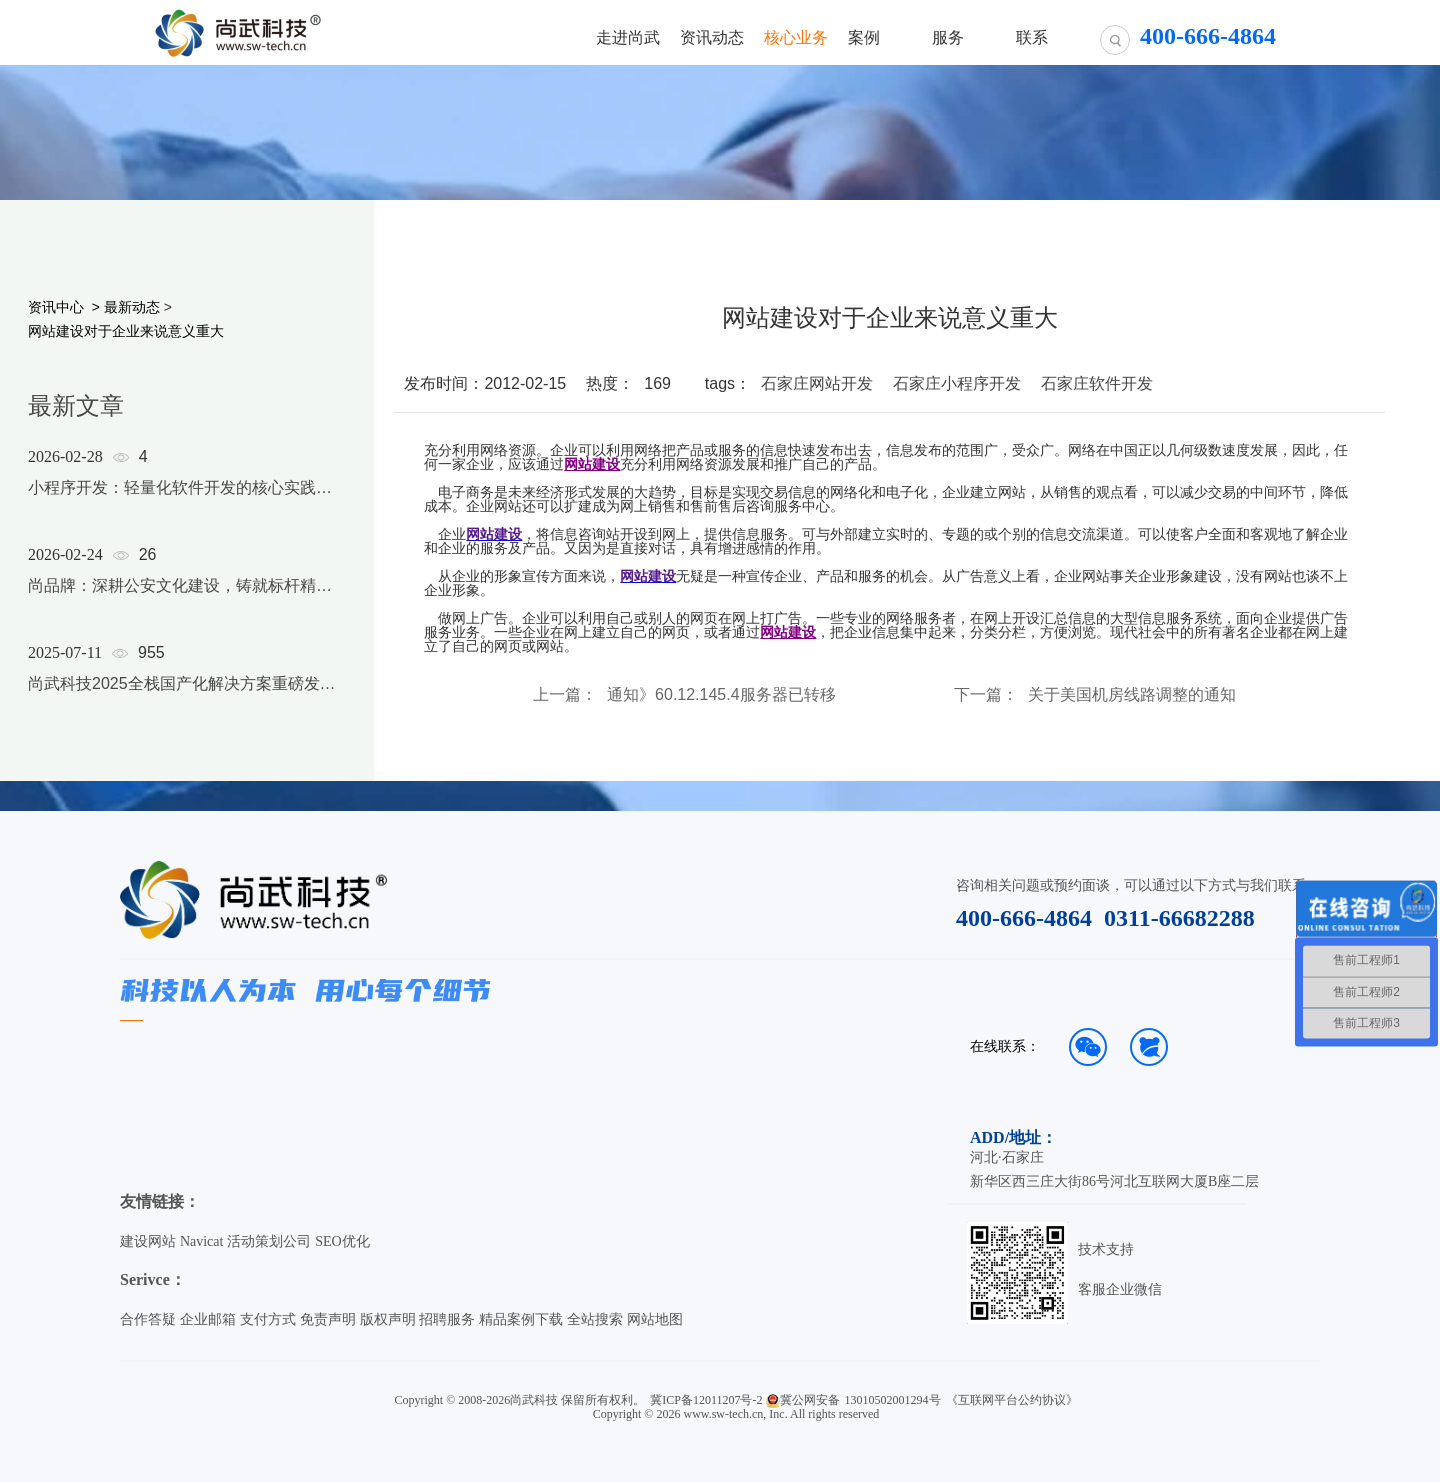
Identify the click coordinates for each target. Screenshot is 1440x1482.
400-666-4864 (1024, 918)
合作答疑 (148, 1319)
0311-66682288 (1179, 918)
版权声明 (388, 1319)
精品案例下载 (521, 1319)
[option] (182, 596)
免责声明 (328, 1319)
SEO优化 (342, 1241)
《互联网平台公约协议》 (1012, 1400)
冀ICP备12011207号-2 (706, 1400)
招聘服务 (447, 1319)
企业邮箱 (208, 1319)
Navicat (202, 1241)
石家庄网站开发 (817, 383)
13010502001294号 (893, 1400)
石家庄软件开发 (1097, 383)
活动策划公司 (269, 1241)
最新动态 (132, 307)
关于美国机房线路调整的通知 (1132, 695)
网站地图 (655, 1319)
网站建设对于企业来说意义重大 (126, 331)
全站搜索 (595, 1319)
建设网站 (148, 1241)
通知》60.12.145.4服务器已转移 (721, 695)
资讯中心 (56, 307)
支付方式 (268, 1319)
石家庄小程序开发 (957, 383)
